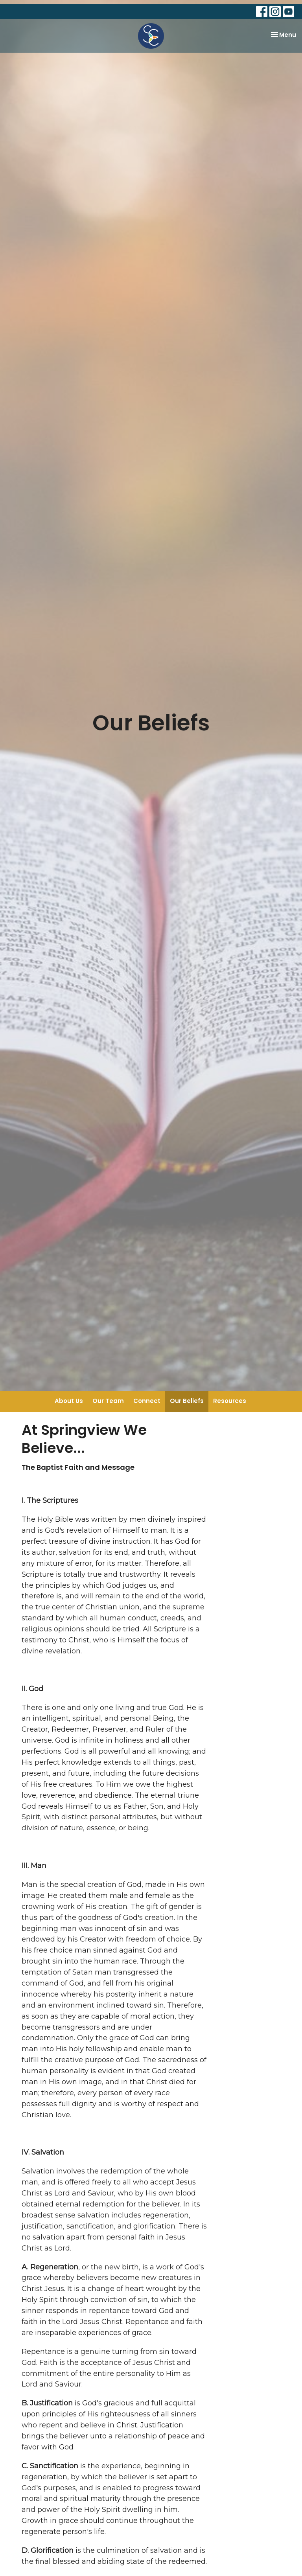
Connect (146, 1401)
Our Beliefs (187, 1401)
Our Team (108, 1401)
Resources (229, 1401)
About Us (69, 1401)
